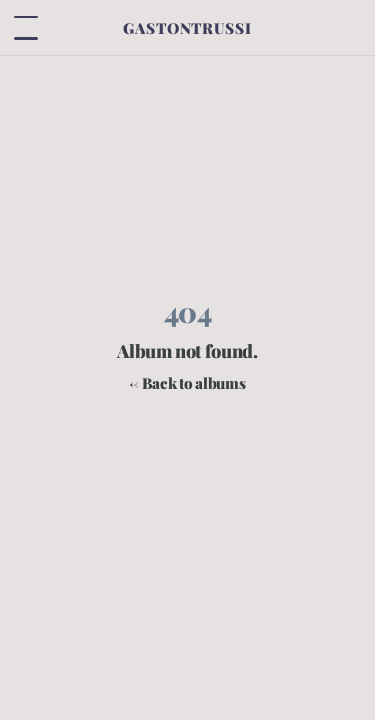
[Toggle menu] (26, 28)
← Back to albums (187, 383)
